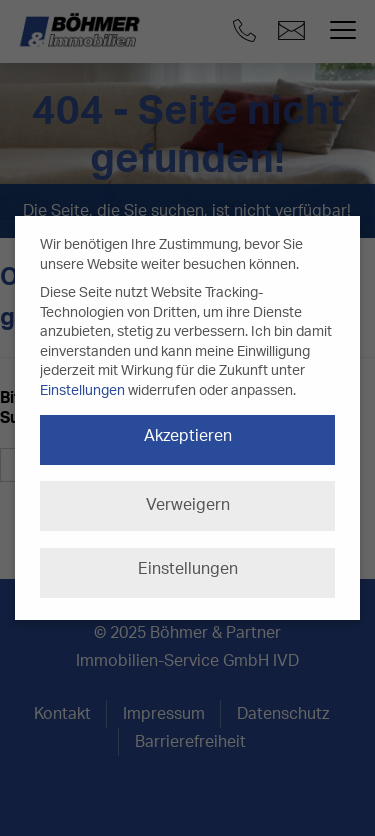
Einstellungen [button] (188, 569)
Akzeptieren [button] (188, 436)
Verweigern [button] (188, 505)
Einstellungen (82, 391)
